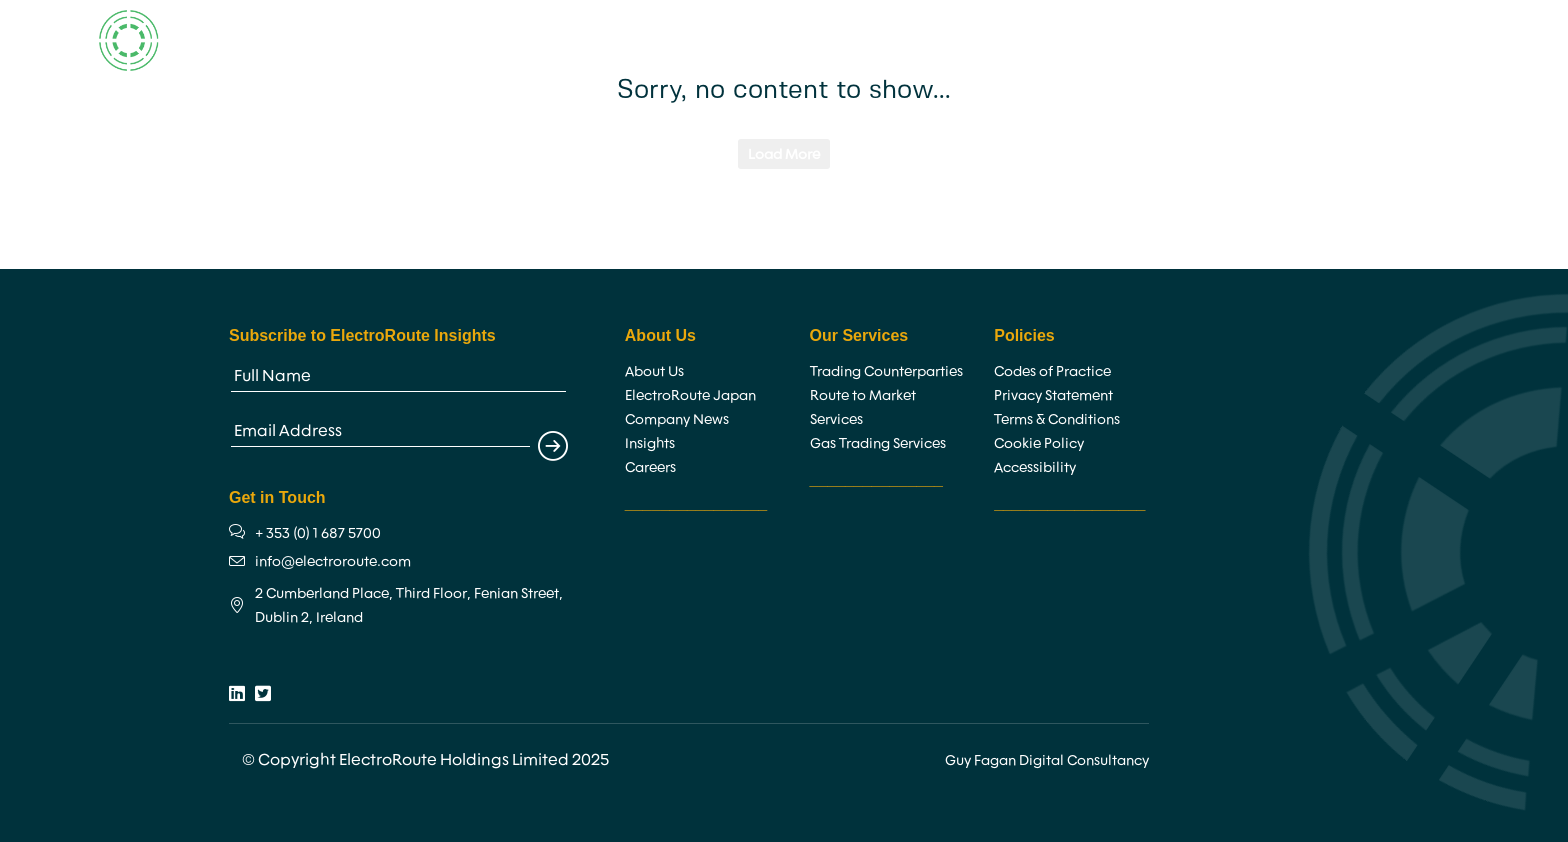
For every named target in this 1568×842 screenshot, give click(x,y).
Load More (784, 154)
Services (810, 40)
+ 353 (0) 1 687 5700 (318, 533)
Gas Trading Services (878, 443)
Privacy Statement (1053, 395)
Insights (1001, 40)
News (1083, 40)
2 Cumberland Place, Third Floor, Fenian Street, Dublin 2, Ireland (409, 605)
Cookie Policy (1039, 443)
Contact (1164, 40)
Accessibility (1035, 467)
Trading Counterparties (886, 371)
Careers (911, 40)
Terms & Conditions (1057, 419)
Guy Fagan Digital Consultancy (1047, 760)
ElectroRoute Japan (690, 395)
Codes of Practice (1052, 371)
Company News (677, 419)
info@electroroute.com (333, 561)
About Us (704, 40)
